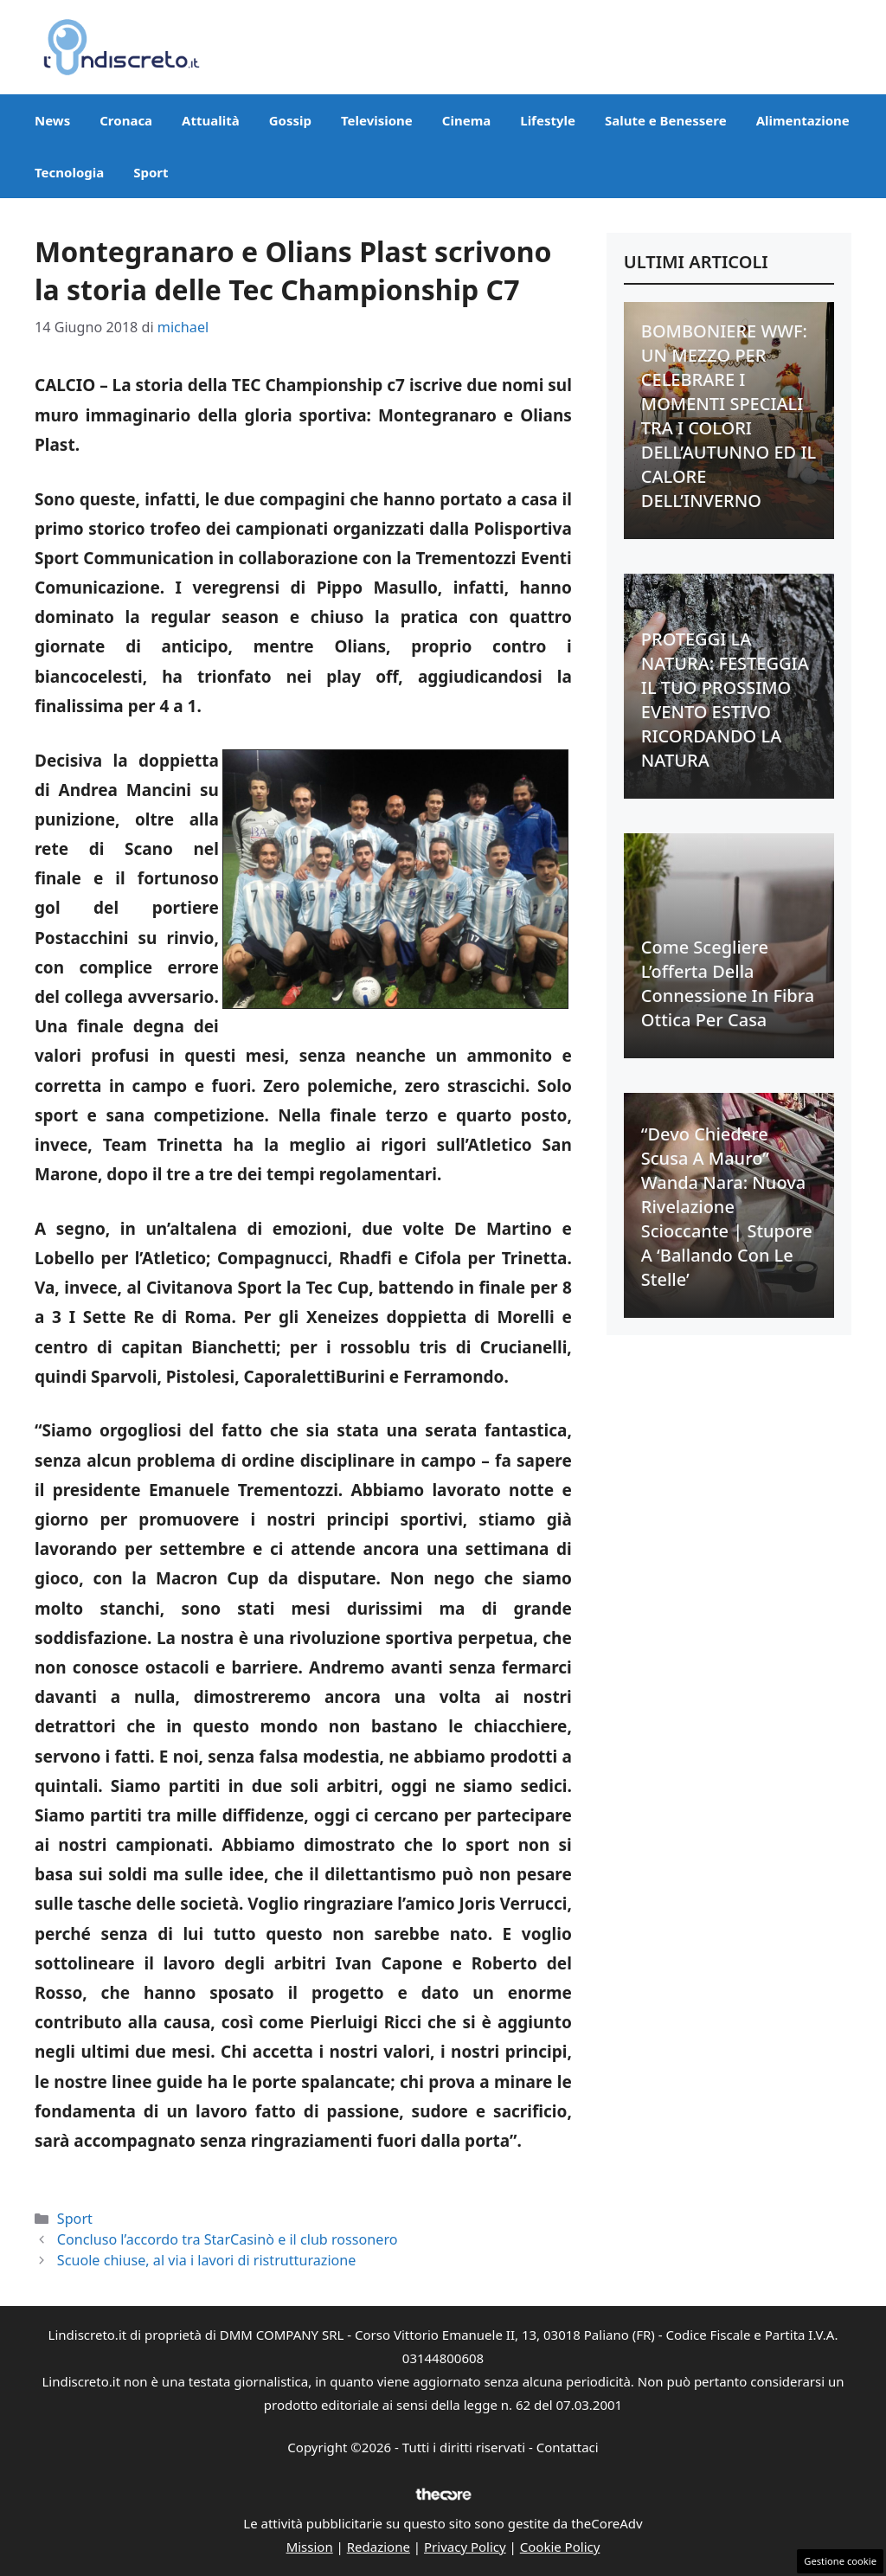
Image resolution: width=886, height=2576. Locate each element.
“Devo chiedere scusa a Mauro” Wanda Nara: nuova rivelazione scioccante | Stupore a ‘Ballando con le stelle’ (726, 1206)
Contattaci (567, 2447)
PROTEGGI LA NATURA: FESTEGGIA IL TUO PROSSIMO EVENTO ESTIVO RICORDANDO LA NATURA (725, 699)
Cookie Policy (560, 2546)
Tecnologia (69, 172)
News (52, 120)
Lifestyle (547, 120)
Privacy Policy (465, 2546)
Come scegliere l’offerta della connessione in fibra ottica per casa (727, 983)
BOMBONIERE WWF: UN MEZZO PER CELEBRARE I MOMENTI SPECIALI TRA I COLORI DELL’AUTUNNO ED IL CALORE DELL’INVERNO (728, 415)
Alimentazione (803, 120)
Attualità (211, 120)
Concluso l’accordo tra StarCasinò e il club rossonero (227, 2239)
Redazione (378, 2546)
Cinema (466, 120)
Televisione (377, 120)
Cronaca (126, 120)
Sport (150, 172)
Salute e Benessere (666, 120)
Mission (309, 2546)
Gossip (290, 120)
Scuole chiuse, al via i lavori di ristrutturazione (206, 2260)
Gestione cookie (840, 2560)
